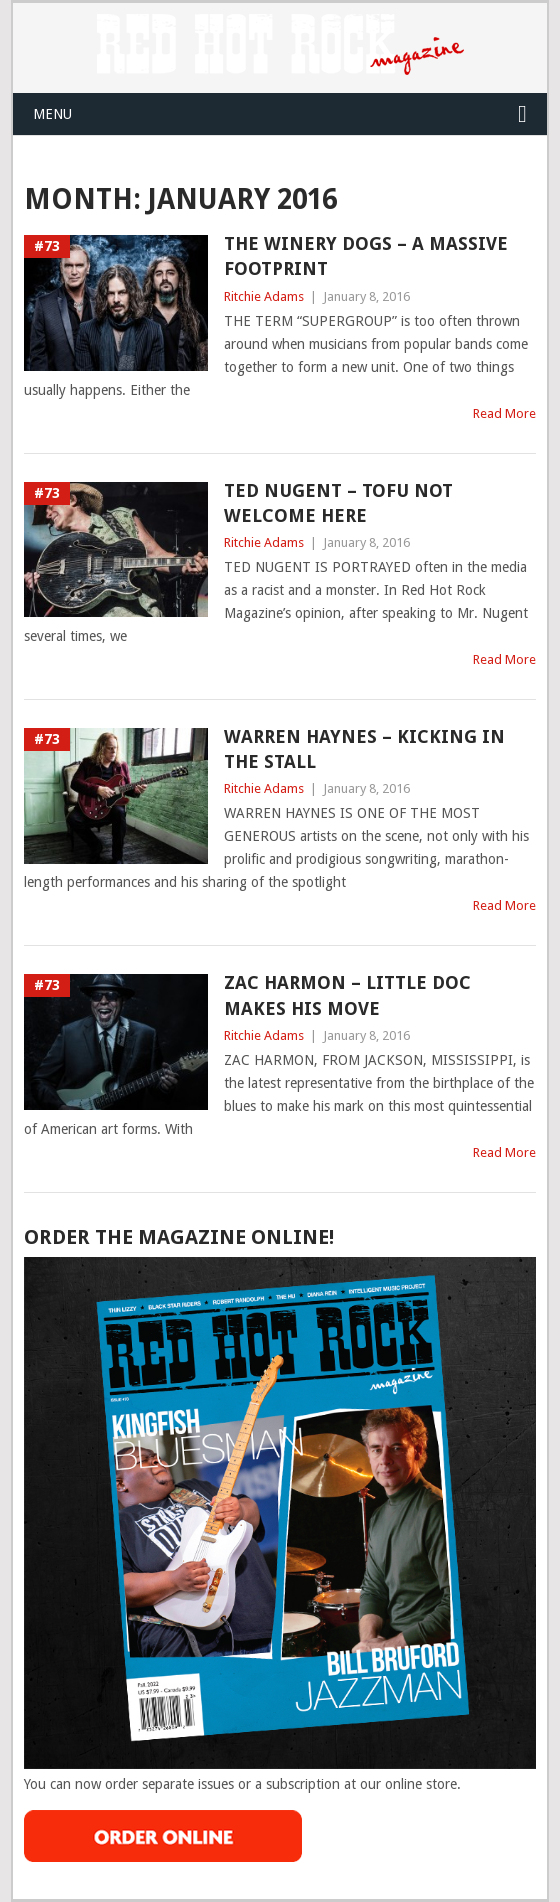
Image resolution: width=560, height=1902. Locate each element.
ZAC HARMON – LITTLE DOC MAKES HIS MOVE (347, 995)
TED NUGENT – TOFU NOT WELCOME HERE (338, 503)
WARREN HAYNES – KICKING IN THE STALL (364, 749)
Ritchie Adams (264, 296)
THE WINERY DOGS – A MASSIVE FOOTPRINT (366, 256)
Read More (504, 413)
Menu (52, 114)
